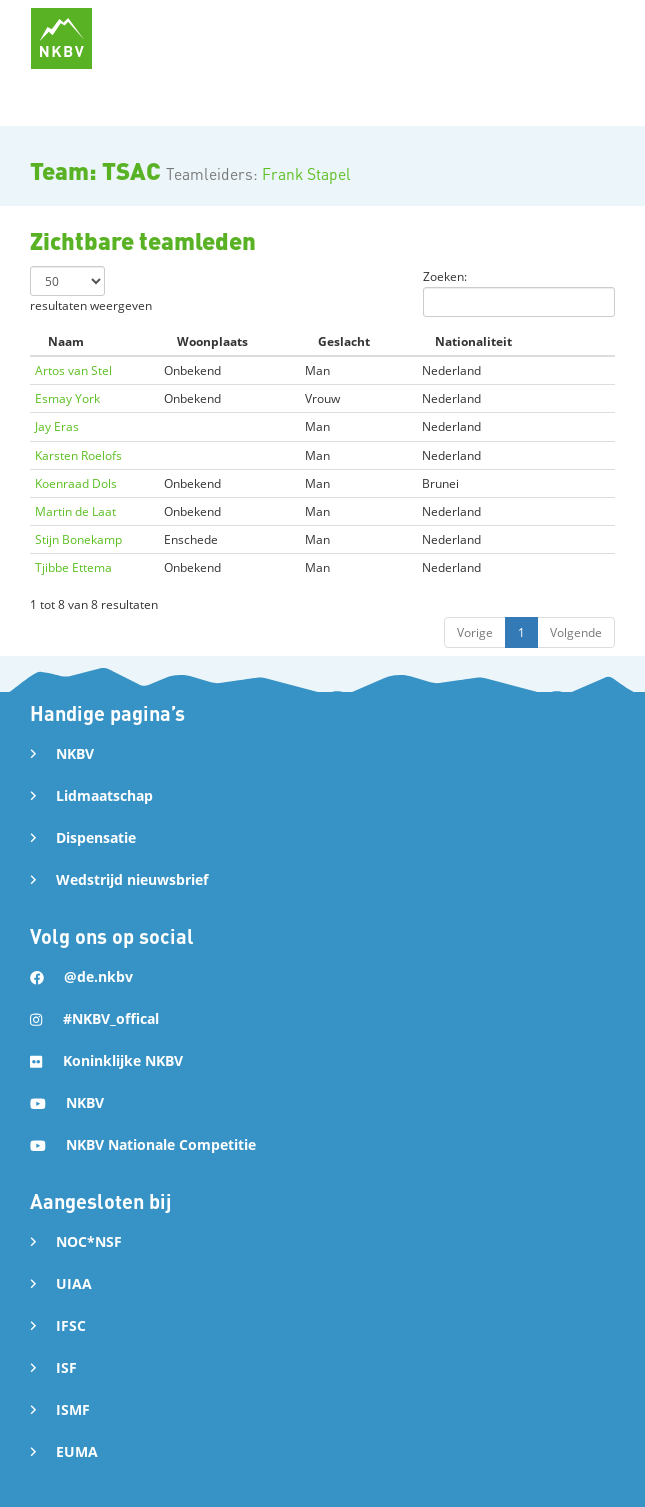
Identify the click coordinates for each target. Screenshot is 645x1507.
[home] (61, 38)
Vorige (475, 632)
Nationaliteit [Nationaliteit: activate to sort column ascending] (473, 341)
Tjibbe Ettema (73, 567)
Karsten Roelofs (78, 455)
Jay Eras (57, 426)
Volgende (576, 632)
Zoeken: (519, 292)
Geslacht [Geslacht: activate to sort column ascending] (344, 341)
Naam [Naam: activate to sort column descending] (66, 341)
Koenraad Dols (76, 483)
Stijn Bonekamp (78, 539)
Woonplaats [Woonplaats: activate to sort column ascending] (212, 341)
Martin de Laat (75, 511)
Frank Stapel (306, 174)
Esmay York (67, 398)
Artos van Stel (73, 370)
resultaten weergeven (91, 290)
